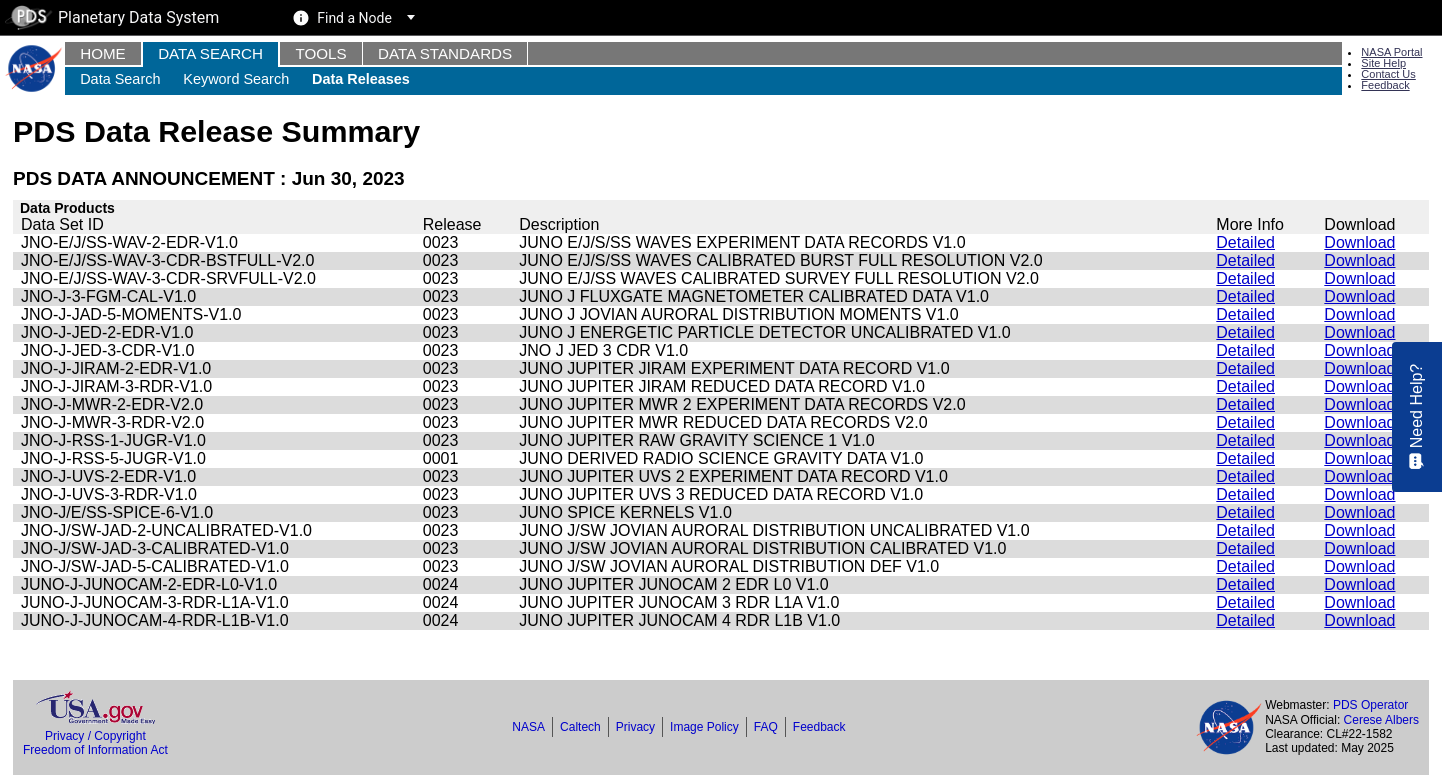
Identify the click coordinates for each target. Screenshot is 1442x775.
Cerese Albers (1381, 720)
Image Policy (704, 727)
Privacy (635, 727)
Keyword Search (236, 79)
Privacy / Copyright (95, 736)
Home (103, 53)
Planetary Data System (112, 17)
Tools (320, 53)
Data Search (210, 53)
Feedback (1385, 85)
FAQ (766, 727)
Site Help (1383, 63)
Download (1359, 242)
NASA (528, 727)
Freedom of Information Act (95, 750)
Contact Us (1388, 74)
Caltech (580, 727)
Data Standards (445, 53)
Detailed (1245, 242)
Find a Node (354, 18)
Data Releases (361, 79)
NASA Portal (1391, 52)
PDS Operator (1370, 705)
